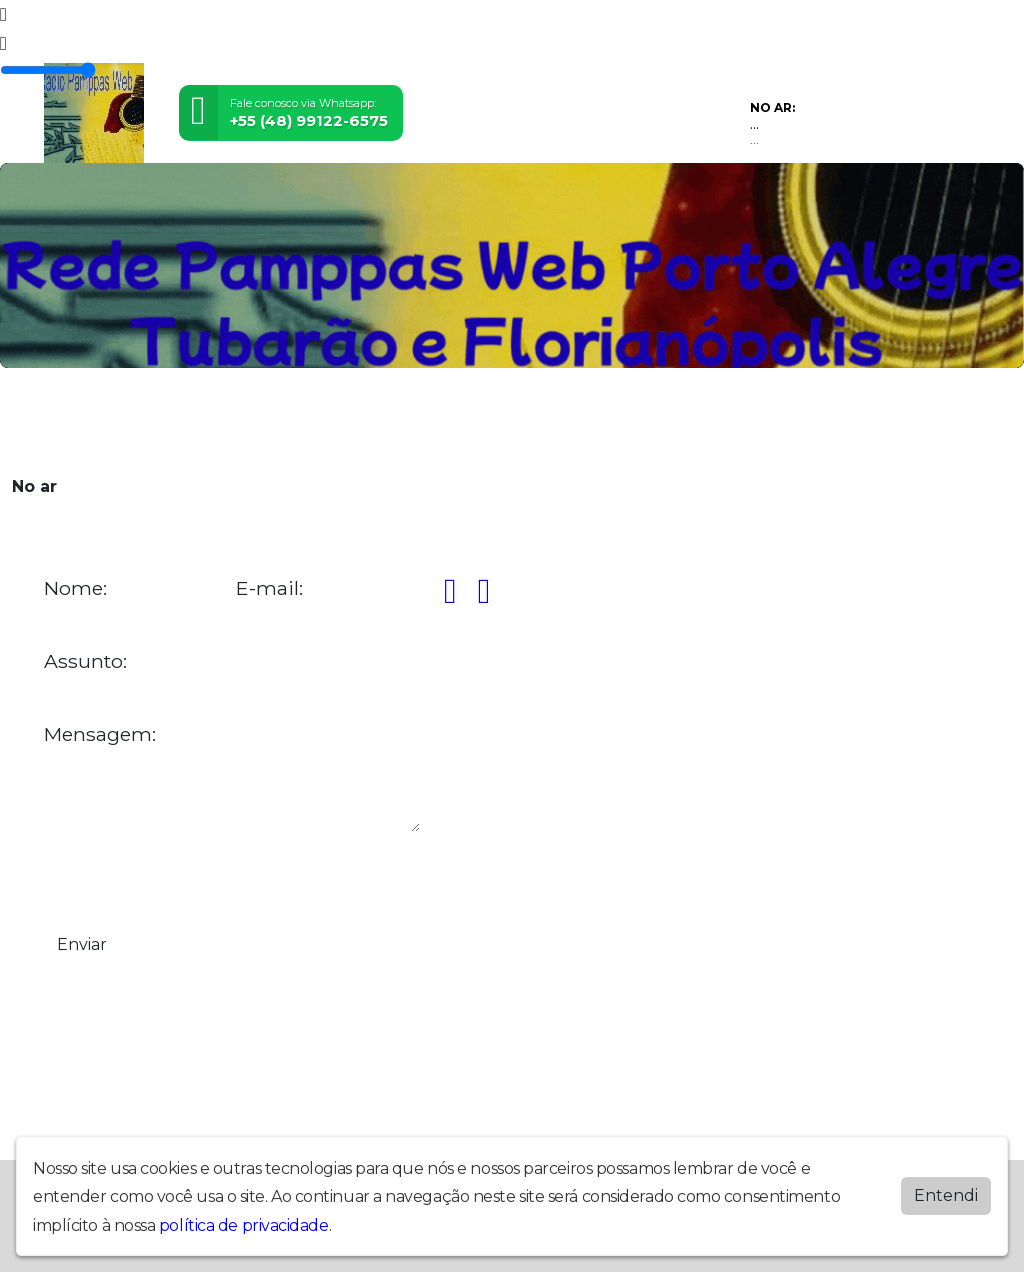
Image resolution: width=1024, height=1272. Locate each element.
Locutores (303, 421)
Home (69, 421)
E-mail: (269, 588)
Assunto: (85, 661)
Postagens (391, 421)
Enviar (82, 944)
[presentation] (196, 879)
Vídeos (232, 421)
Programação (149, 421)
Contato (529, 421)
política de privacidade (244, 1225)
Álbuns (464, 421)
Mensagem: (100, 734)
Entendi (946, 1195)
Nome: (75, 588)
